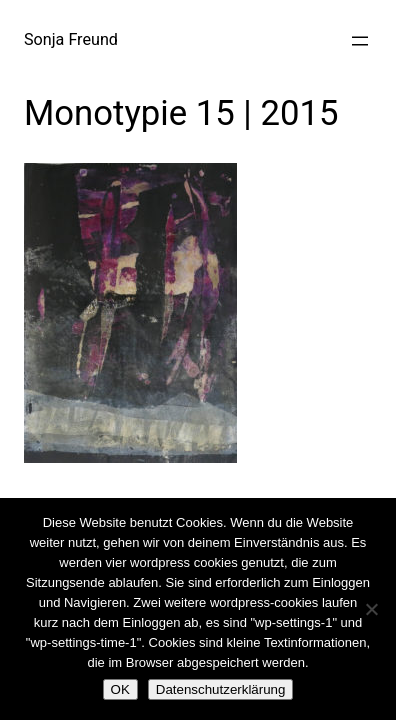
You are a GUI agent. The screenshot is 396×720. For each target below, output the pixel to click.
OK (120, 689)
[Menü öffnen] (360, 41)
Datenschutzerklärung (221, 689)
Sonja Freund (71, 39)
